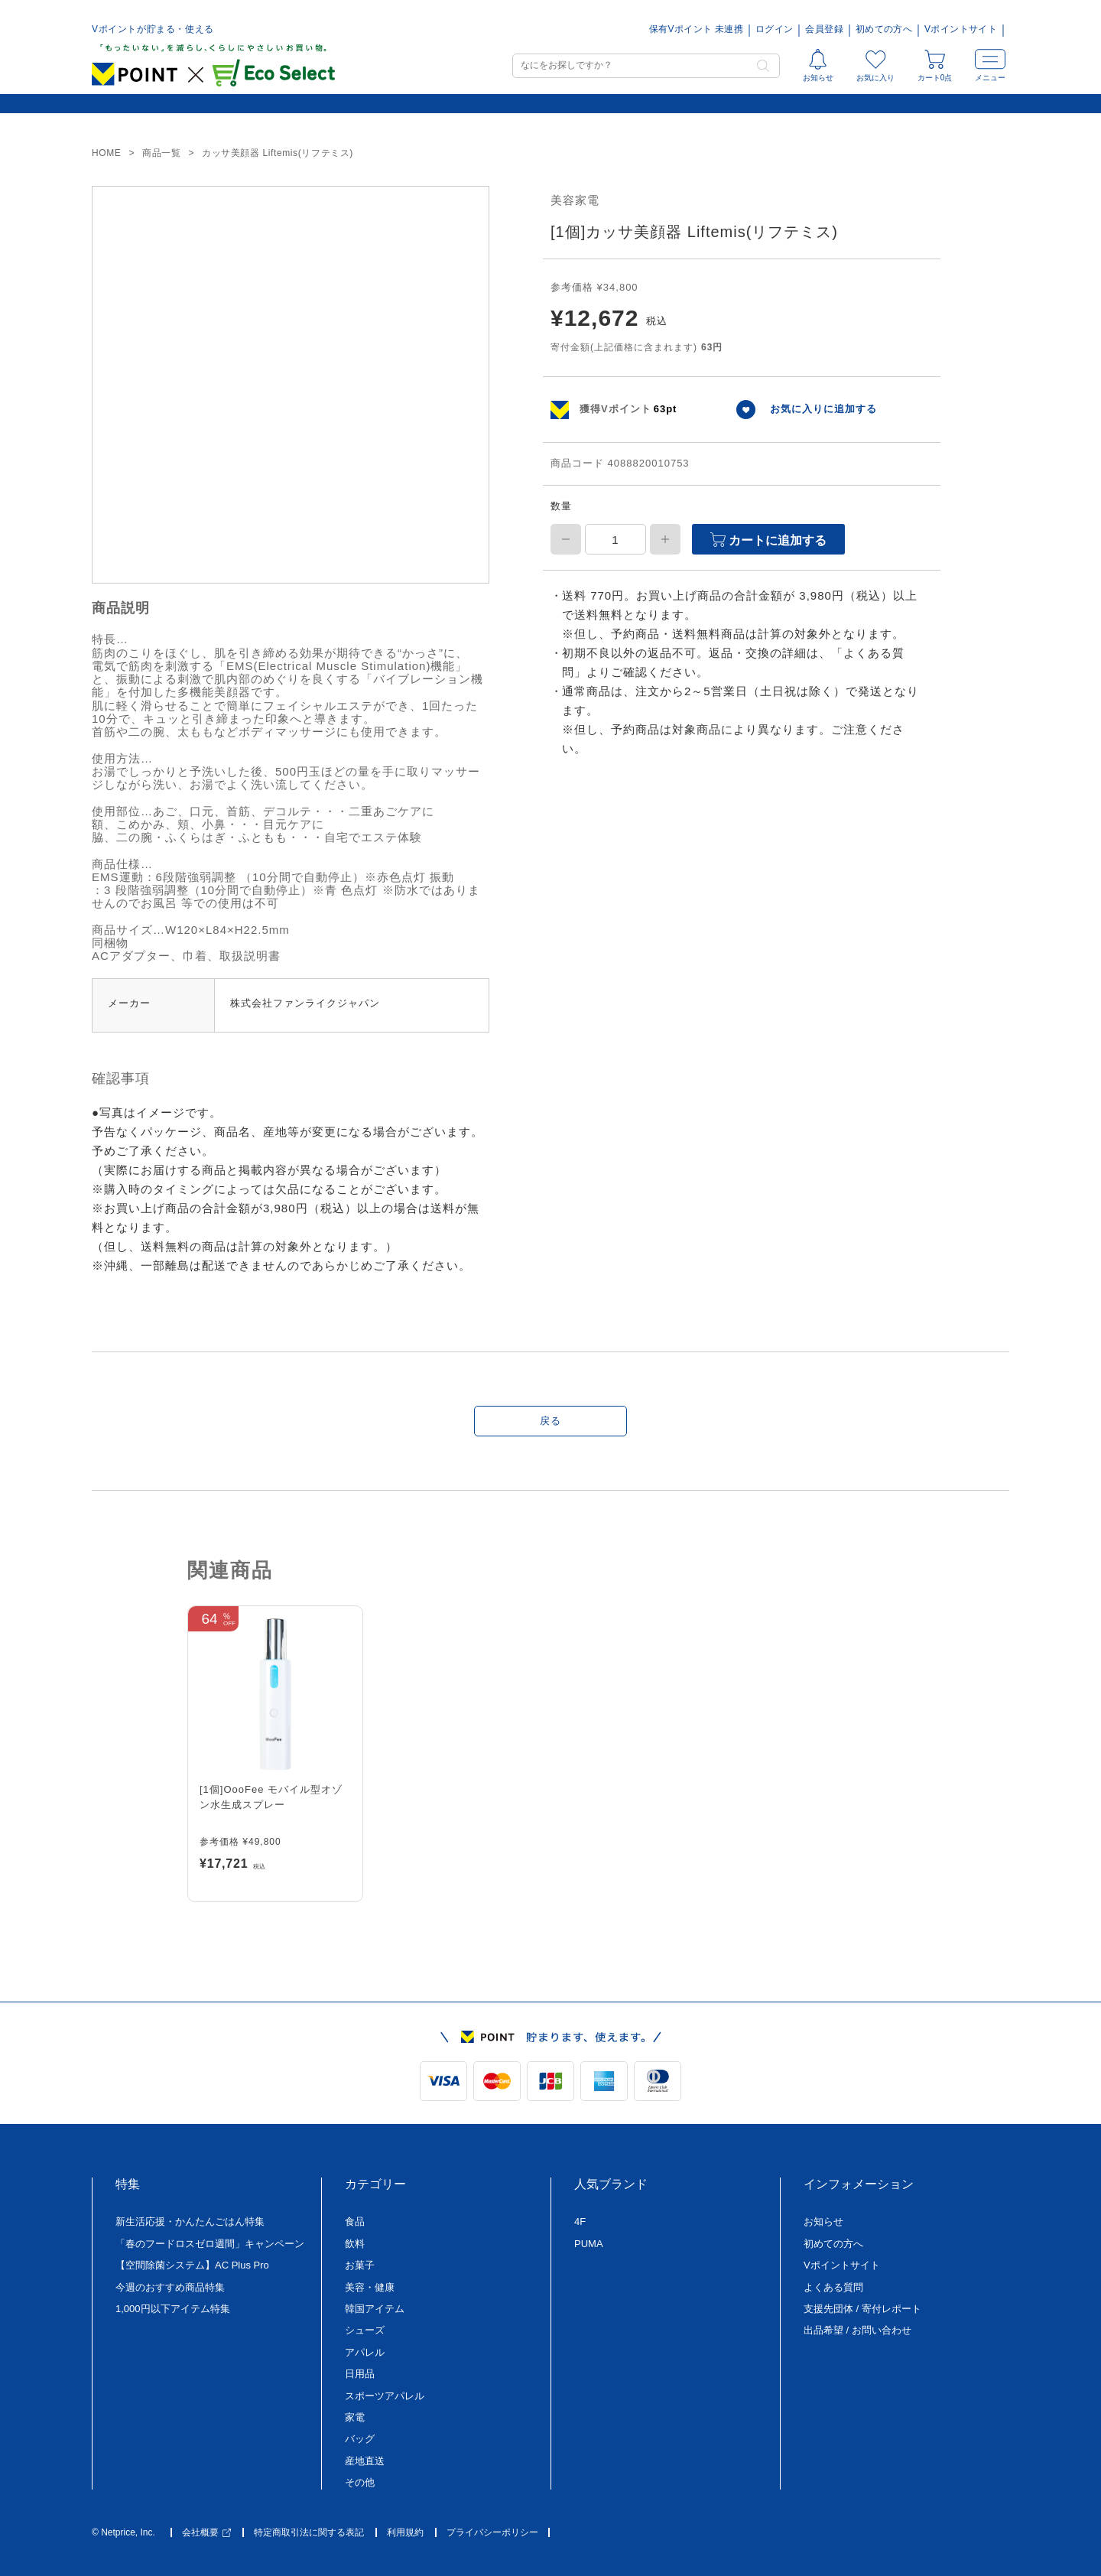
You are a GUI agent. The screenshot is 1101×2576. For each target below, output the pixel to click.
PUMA (588, 2243)
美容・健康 (370, 2287)
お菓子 (360, 2265)
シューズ (365, 2330)
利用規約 (405, 2533)
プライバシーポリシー (492, 2533)
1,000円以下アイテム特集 (172, 2308)
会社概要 (206, 2533)
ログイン (774, 29)
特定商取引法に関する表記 (309, 2533)
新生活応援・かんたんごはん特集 (190, 2221)
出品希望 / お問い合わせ (857, 2330)
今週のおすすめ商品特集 (170, 2287)
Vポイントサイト (960, 29)
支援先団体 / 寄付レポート (862, 2308)
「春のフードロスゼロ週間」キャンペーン (209, 2243)
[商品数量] (615, 539)
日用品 (360, 2373)
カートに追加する (768, 539)
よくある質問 (833, 2287)
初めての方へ (884, 29)
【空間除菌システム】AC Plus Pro (192, 2265)
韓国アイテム (374, 2308)
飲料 (355, 2243)
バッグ (360, 2438)
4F (580, 2221)
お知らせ (823, 2221)
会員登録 (824, 29)
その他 (360, 2482)
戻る (550, 1420)
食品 (355, 2221)
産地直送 (365, 2461)
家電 (355, 2417)
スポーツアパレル (384, 2396)
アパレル (365, 2352)
